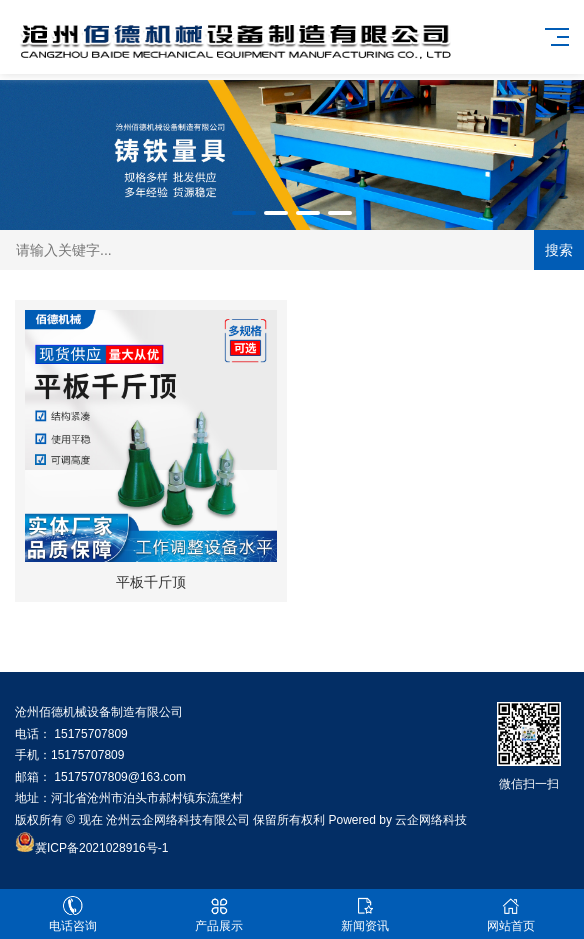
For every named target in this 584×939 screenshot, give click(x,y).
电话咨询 (73, 914)
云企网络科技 (431, 820)
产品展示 (219, 914)
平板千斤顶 (151, 582)
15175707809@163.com (120, 777)
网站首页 (511, 914)
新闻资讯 (365, 914)
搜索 (559, 250)
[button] (244, 213)
